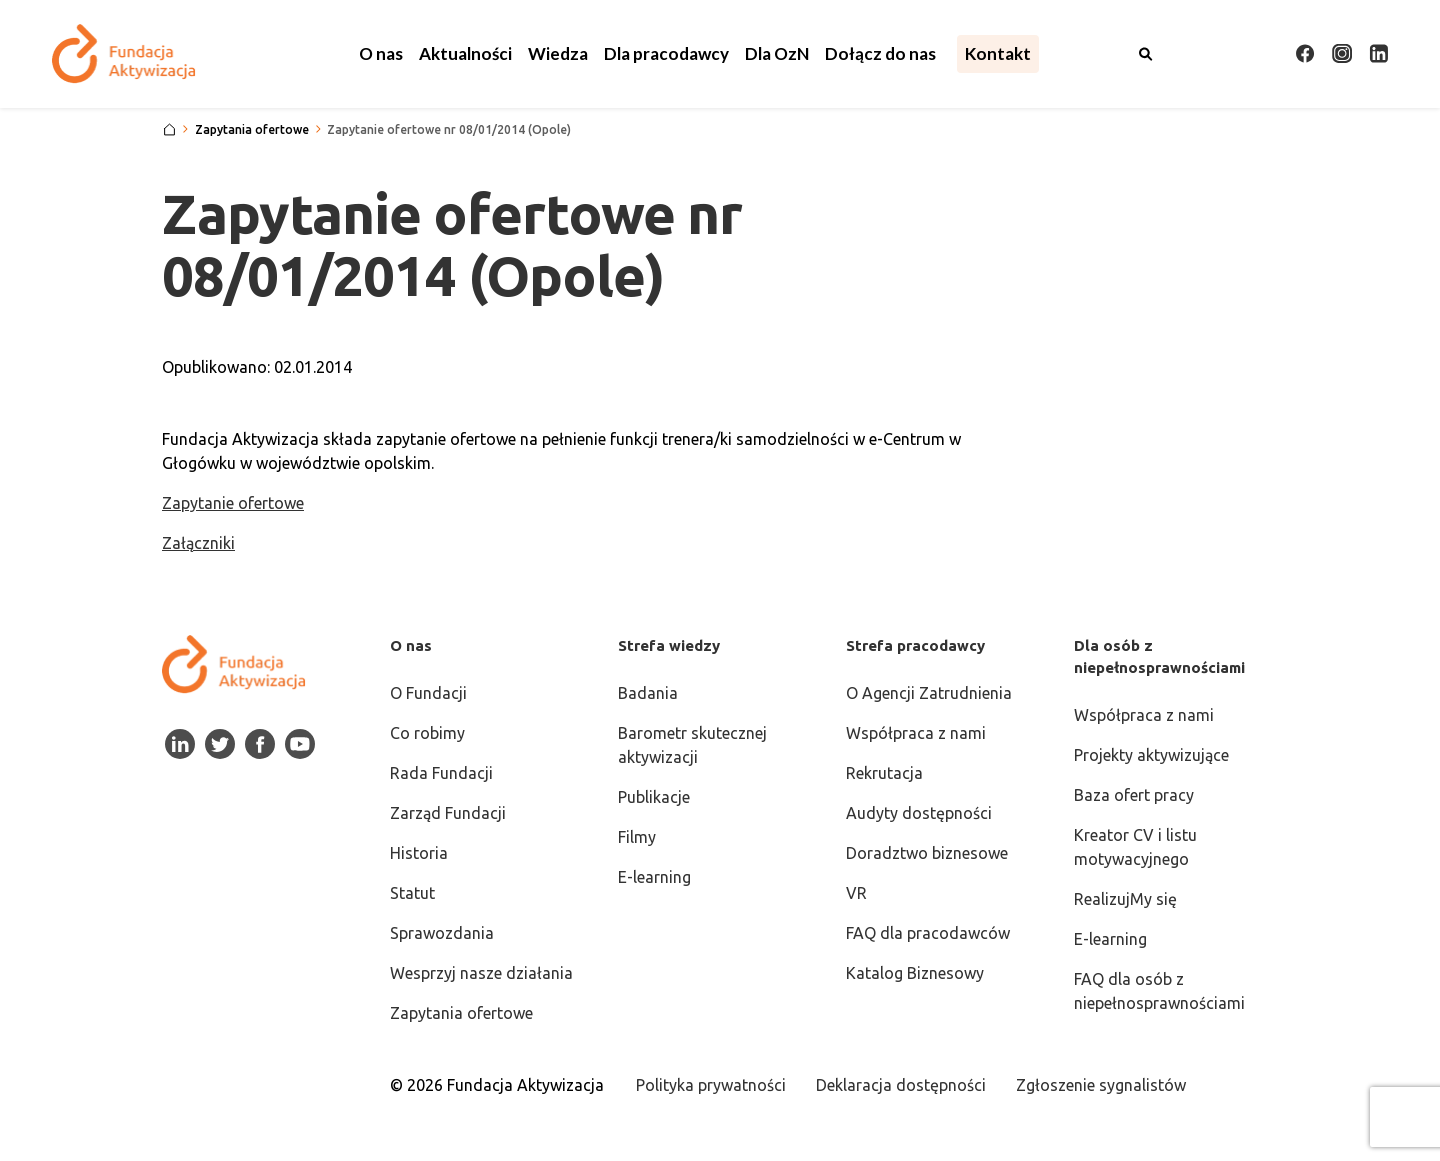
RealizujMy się (1125, 899)
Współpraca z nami (916, 733)
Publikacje (654, 797)
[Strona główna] (169, 130)
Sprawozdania (442, 933)
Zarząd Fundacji (448, 813)
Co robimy (427, 733)
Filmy (637, 837)
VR (856, 893)
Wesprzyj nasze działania (481, 973)
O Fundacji (428, 693)
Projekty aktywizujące (1151, 755)
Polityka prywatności (711, 1085)
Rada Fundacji (441, 773)
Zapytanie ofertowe (233, 503)
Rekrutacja (884, 773)
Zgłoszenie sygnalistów (1101, 1085)
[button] (381, 54)
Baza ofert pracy (1134, 795)
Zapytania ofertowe (461, 1013)
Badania (648, 693)
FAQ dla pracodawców (928, 933)
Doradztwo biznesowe (927, 853)
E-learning (654, 877)
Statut (412, 893)
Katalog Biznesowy (915, 973)
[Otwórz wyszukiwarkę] (1146, 54)
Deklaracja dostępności (901, 1085)
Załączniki (198, 543)
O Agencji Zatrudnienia (929, 693)
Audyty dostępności (919, 813)
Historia (419, 853)
